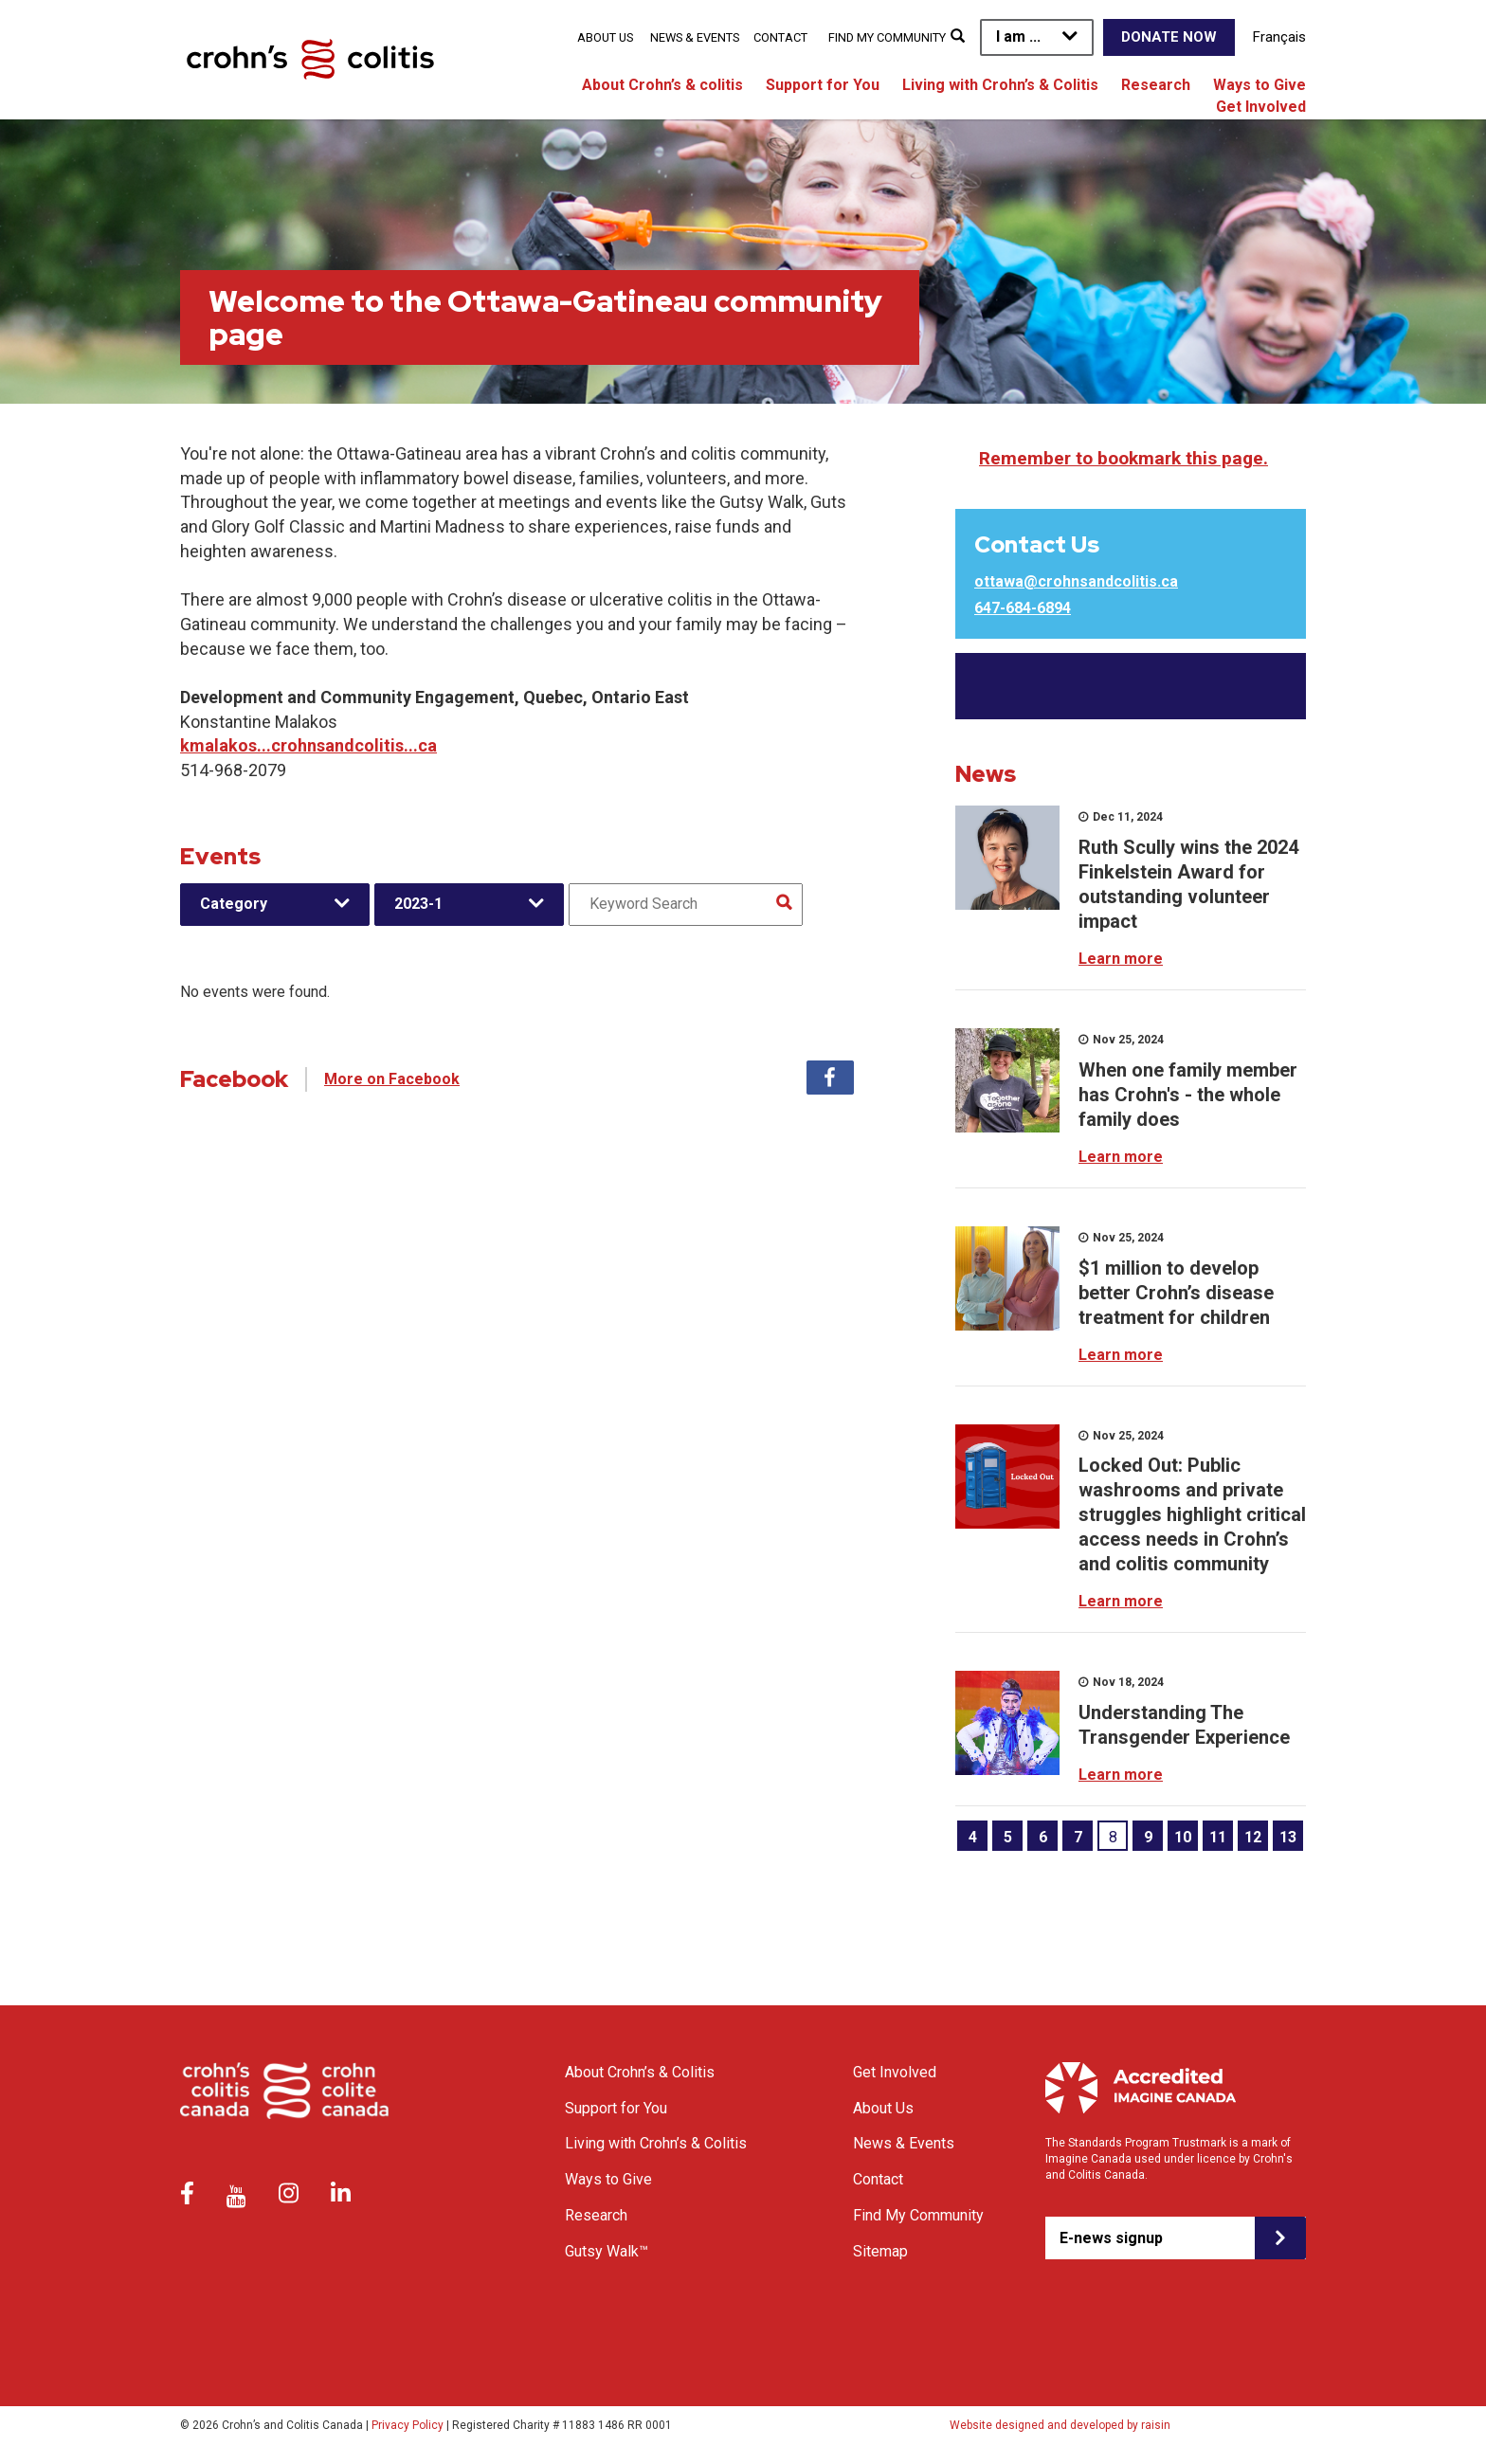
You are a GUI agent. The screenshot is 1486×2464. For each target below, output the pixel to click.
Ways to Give (1259, 85)
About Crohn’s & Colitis (640, 2072)
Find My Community (887, 37)
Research (1155, 85)
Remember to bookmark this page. (1123, 458)
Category (233, 904)
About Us (605, 37)
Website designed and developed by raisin (1060, 2425)
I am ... (1018, 36)
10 (1182, 1837)
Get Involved (1261, 107)
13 (1287, 1837)
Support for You (822, 85)
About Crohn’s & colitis (662, 85)
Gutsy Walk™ (606, 2251)
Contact (780, 37)
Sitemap (880, 2251)
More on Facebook (392, 1079)
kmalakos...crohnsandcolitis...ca (308, 745)
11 (1217, 1837)
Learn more (1120, 959)
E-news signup (1111, 2238)
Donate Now (1169, 36)
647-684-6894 (1022, 608)
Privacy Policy (408, 2425)
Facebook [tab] (830, 1077)
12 (1252, 1837)
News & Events (694, 37)
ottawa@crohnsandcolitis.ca (1076, 581)
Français (1279, 36)
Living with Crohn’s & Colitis (1000, 85)
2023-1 (418, 904)
